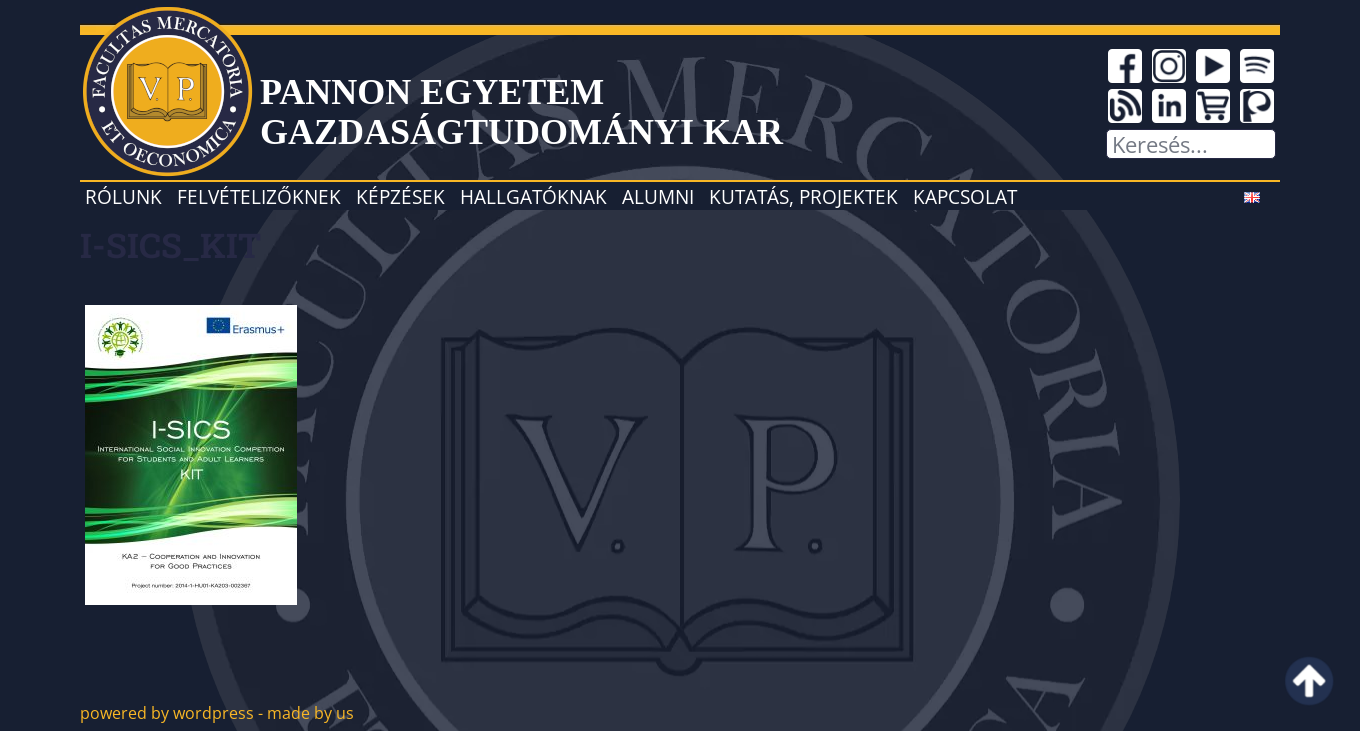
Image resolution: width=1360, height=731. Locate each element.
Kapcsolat (965, 196)
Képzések (400, 196)
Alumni (658, 196)
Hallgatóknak (533, 196)
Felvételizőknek (259, 196)
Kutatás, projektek (803, 196)
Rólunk (123, 196)
